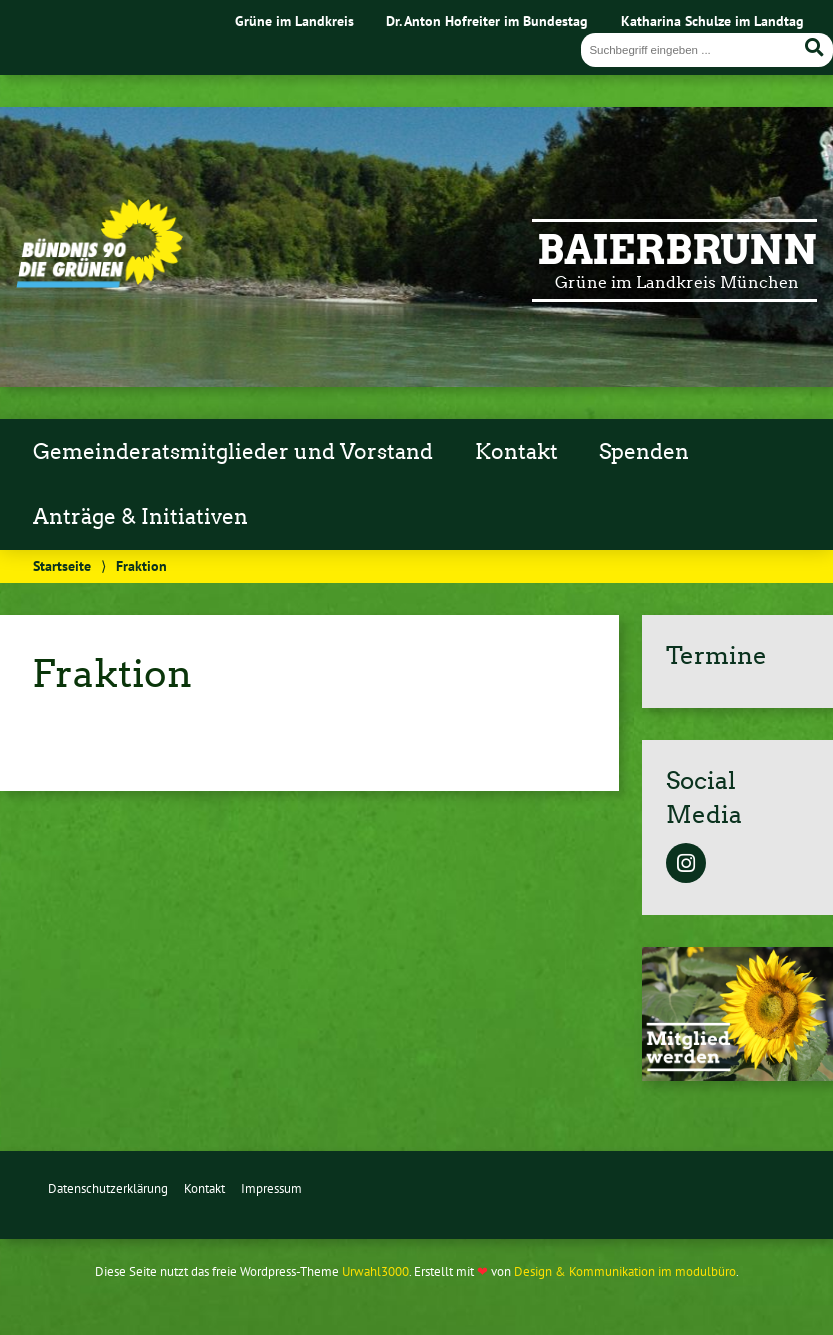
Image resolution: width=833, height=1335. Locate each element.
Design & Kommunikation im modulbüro (625, 1271)
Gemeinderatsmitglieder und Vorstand (233, 452)
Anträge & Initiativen (140, 517)
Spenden (644, 452)
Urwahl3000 (375, 1271)
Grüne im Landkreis (294, 20)
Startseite (62, 565)
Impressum (271, 1188)
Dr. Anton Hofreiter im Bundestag (487, 20)
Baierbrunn (677, 250)
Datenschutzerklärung (108, 1188)
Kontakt (516, 452)
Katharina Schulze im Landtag (712, 20)
